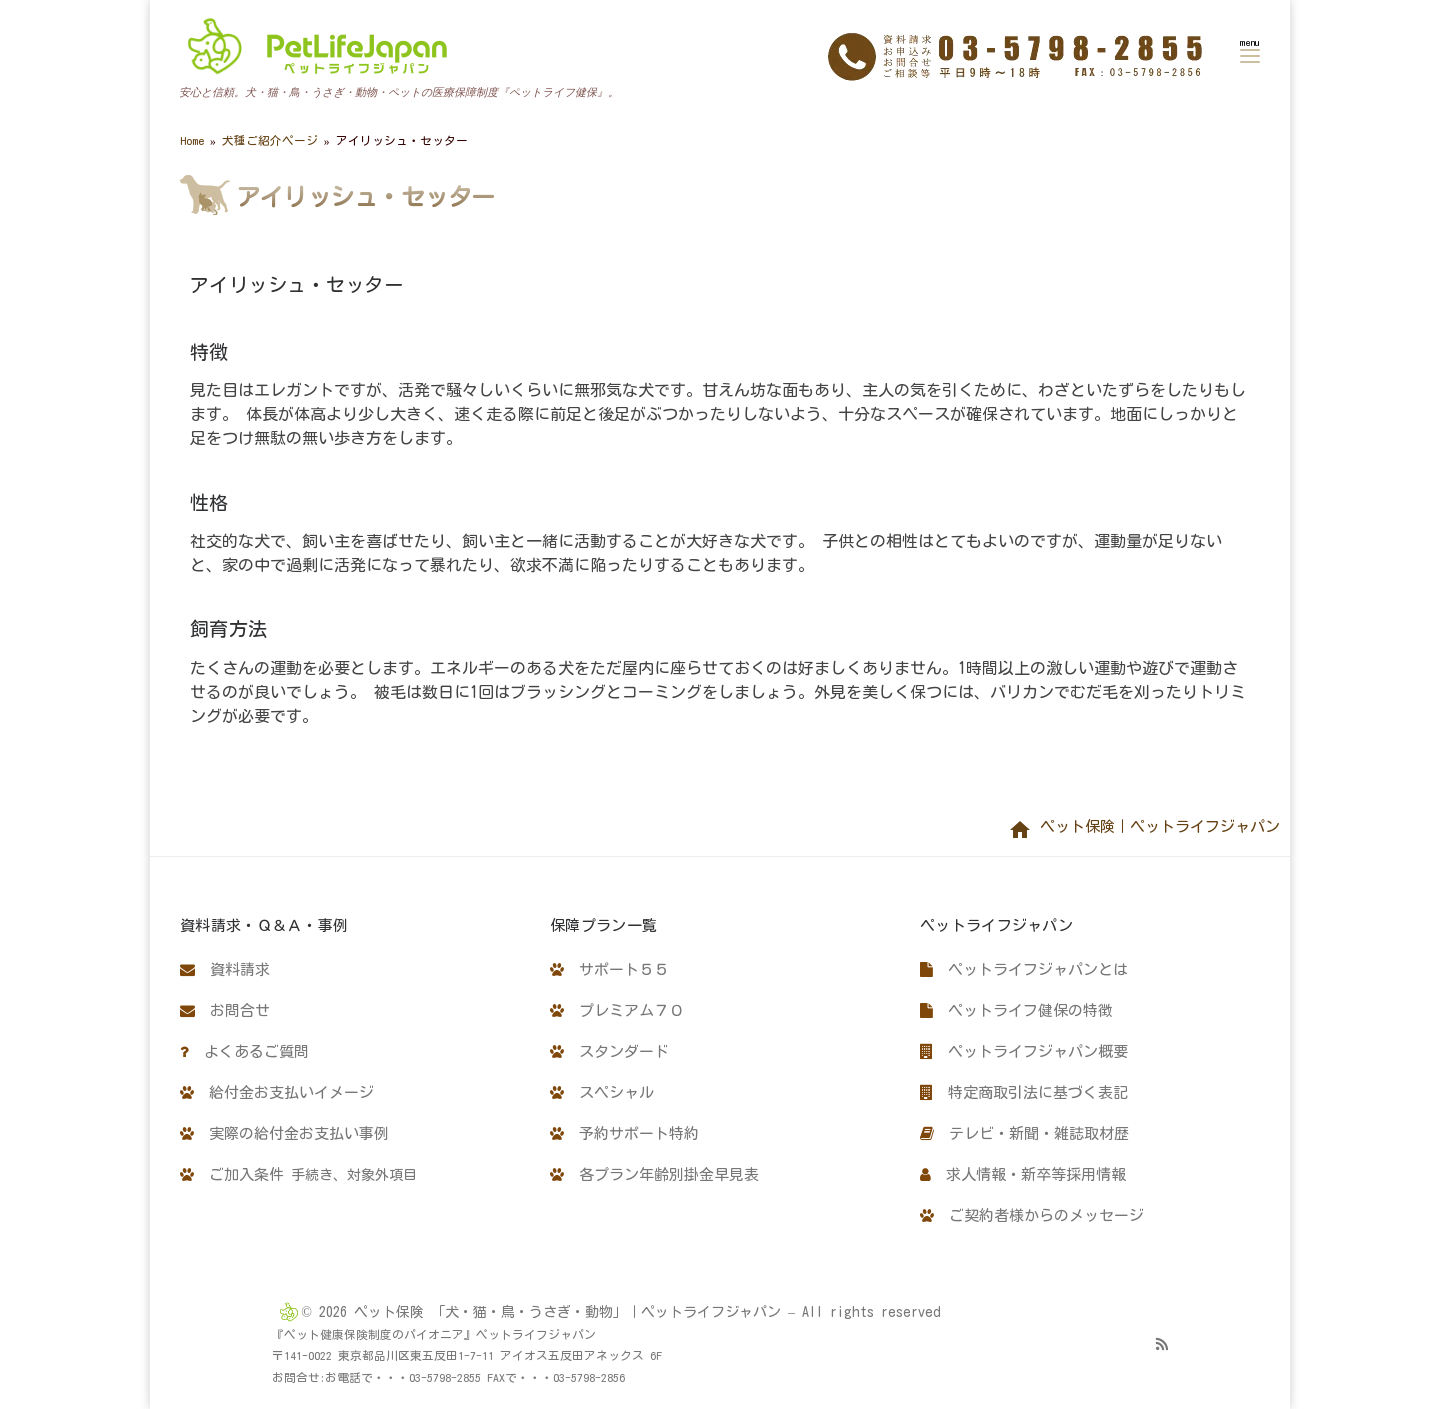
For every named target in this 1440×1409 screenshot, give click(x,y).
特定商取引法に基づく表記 (1024, 1092)
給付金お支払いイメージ (277, 1092)
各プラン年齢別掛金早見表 (654, 1174)
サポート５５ (609, 969)
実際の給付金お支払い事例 (284, 1133)
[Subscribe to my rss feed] (1162, 1344)
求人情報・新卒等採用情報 (1023, 1174)
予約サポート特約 (624, 1133)
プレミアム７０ (617, 1010)
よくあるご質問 (244, 1051)
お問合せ (225, 1010)
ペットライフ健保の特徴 (1016, 1010)
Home (192, 140)
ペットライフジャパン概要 (1024, 1051)
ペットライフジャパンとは (1024, 969)
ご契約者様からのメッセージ (1032, 1215)
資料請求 (225, 969)
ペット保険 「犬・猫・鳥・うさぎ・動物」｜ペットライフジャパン (567, 1312)
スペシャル (602, 1092)
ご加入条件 (298, 1174)
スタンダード (609, 1051)
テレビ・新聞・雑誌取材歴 (1024, 1133)
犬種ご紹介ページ (270, 140)
